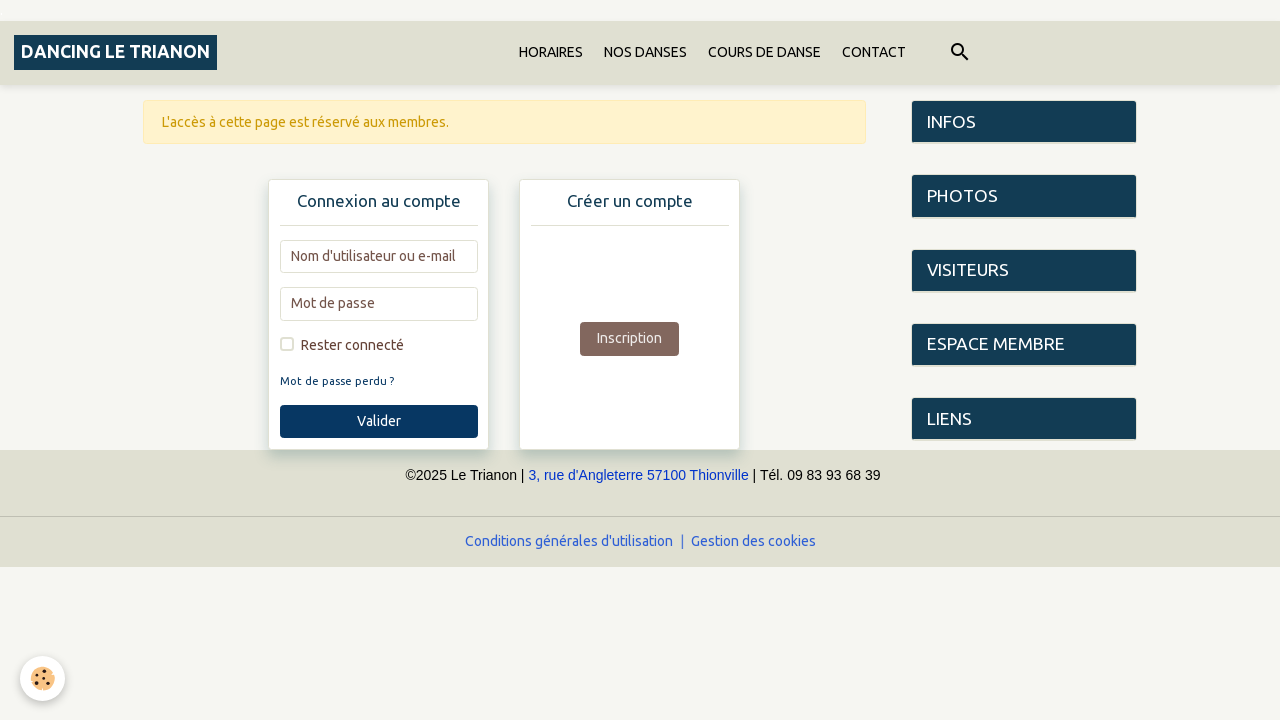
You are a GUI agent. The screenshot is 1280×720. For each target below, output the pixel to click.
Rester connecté (352, 345)
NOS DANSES (645, 52)
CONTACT (874, 52)
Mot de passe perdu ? (337, 381)
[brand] (115, 52)
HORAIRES (551, 52)
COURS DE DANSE (764, 52)
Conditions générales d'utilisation (569, 541)
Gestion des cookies (753, 541)
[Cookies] (42, 678)
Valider (379, 421)
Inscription (629, 338)
